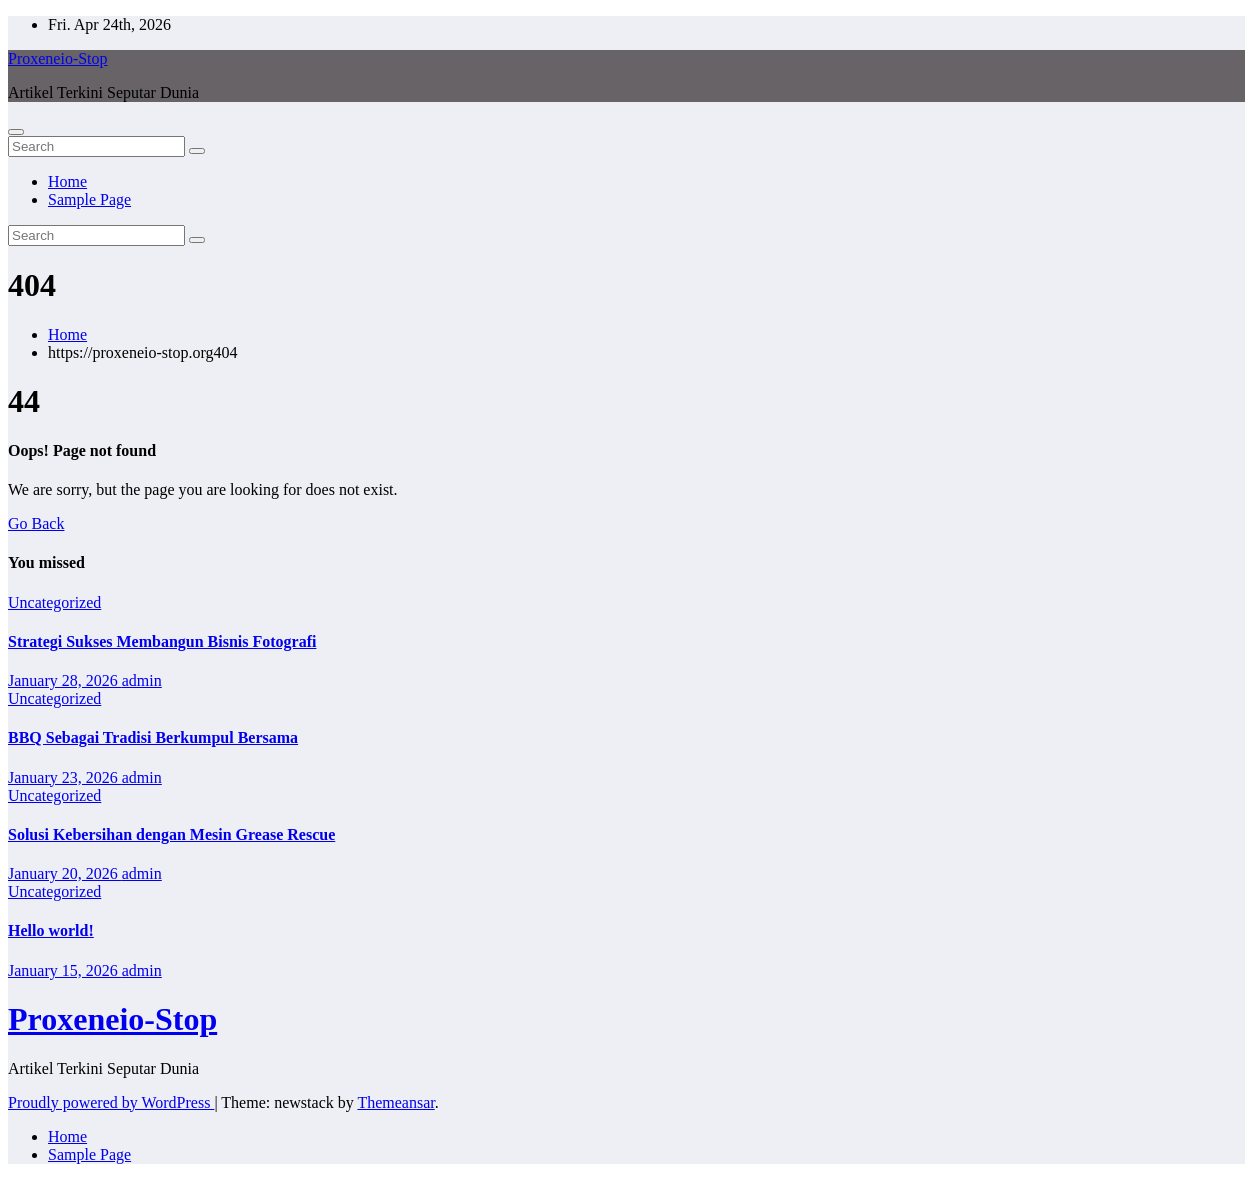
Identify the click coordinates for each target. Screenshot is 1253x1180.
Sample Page (89, 199)
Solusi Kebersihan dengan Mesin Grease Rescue (171, 834)
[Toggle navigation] (16, 132)
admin (142, 680)
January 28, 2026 (65, 680)
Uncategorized (54, 602)
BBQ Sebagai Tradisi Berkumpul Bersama (153, 737)
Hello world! (51, 930)
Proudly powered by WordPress (111, 1102)
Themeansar (395, 1102)
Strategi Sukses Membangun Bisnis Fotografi (162, 641)
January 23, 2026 (65, 777)
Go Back (36, 523)
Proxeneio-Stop (58, 58)
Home (67, 181)
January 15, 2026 (65, 970)
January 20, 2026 (65, 873)
